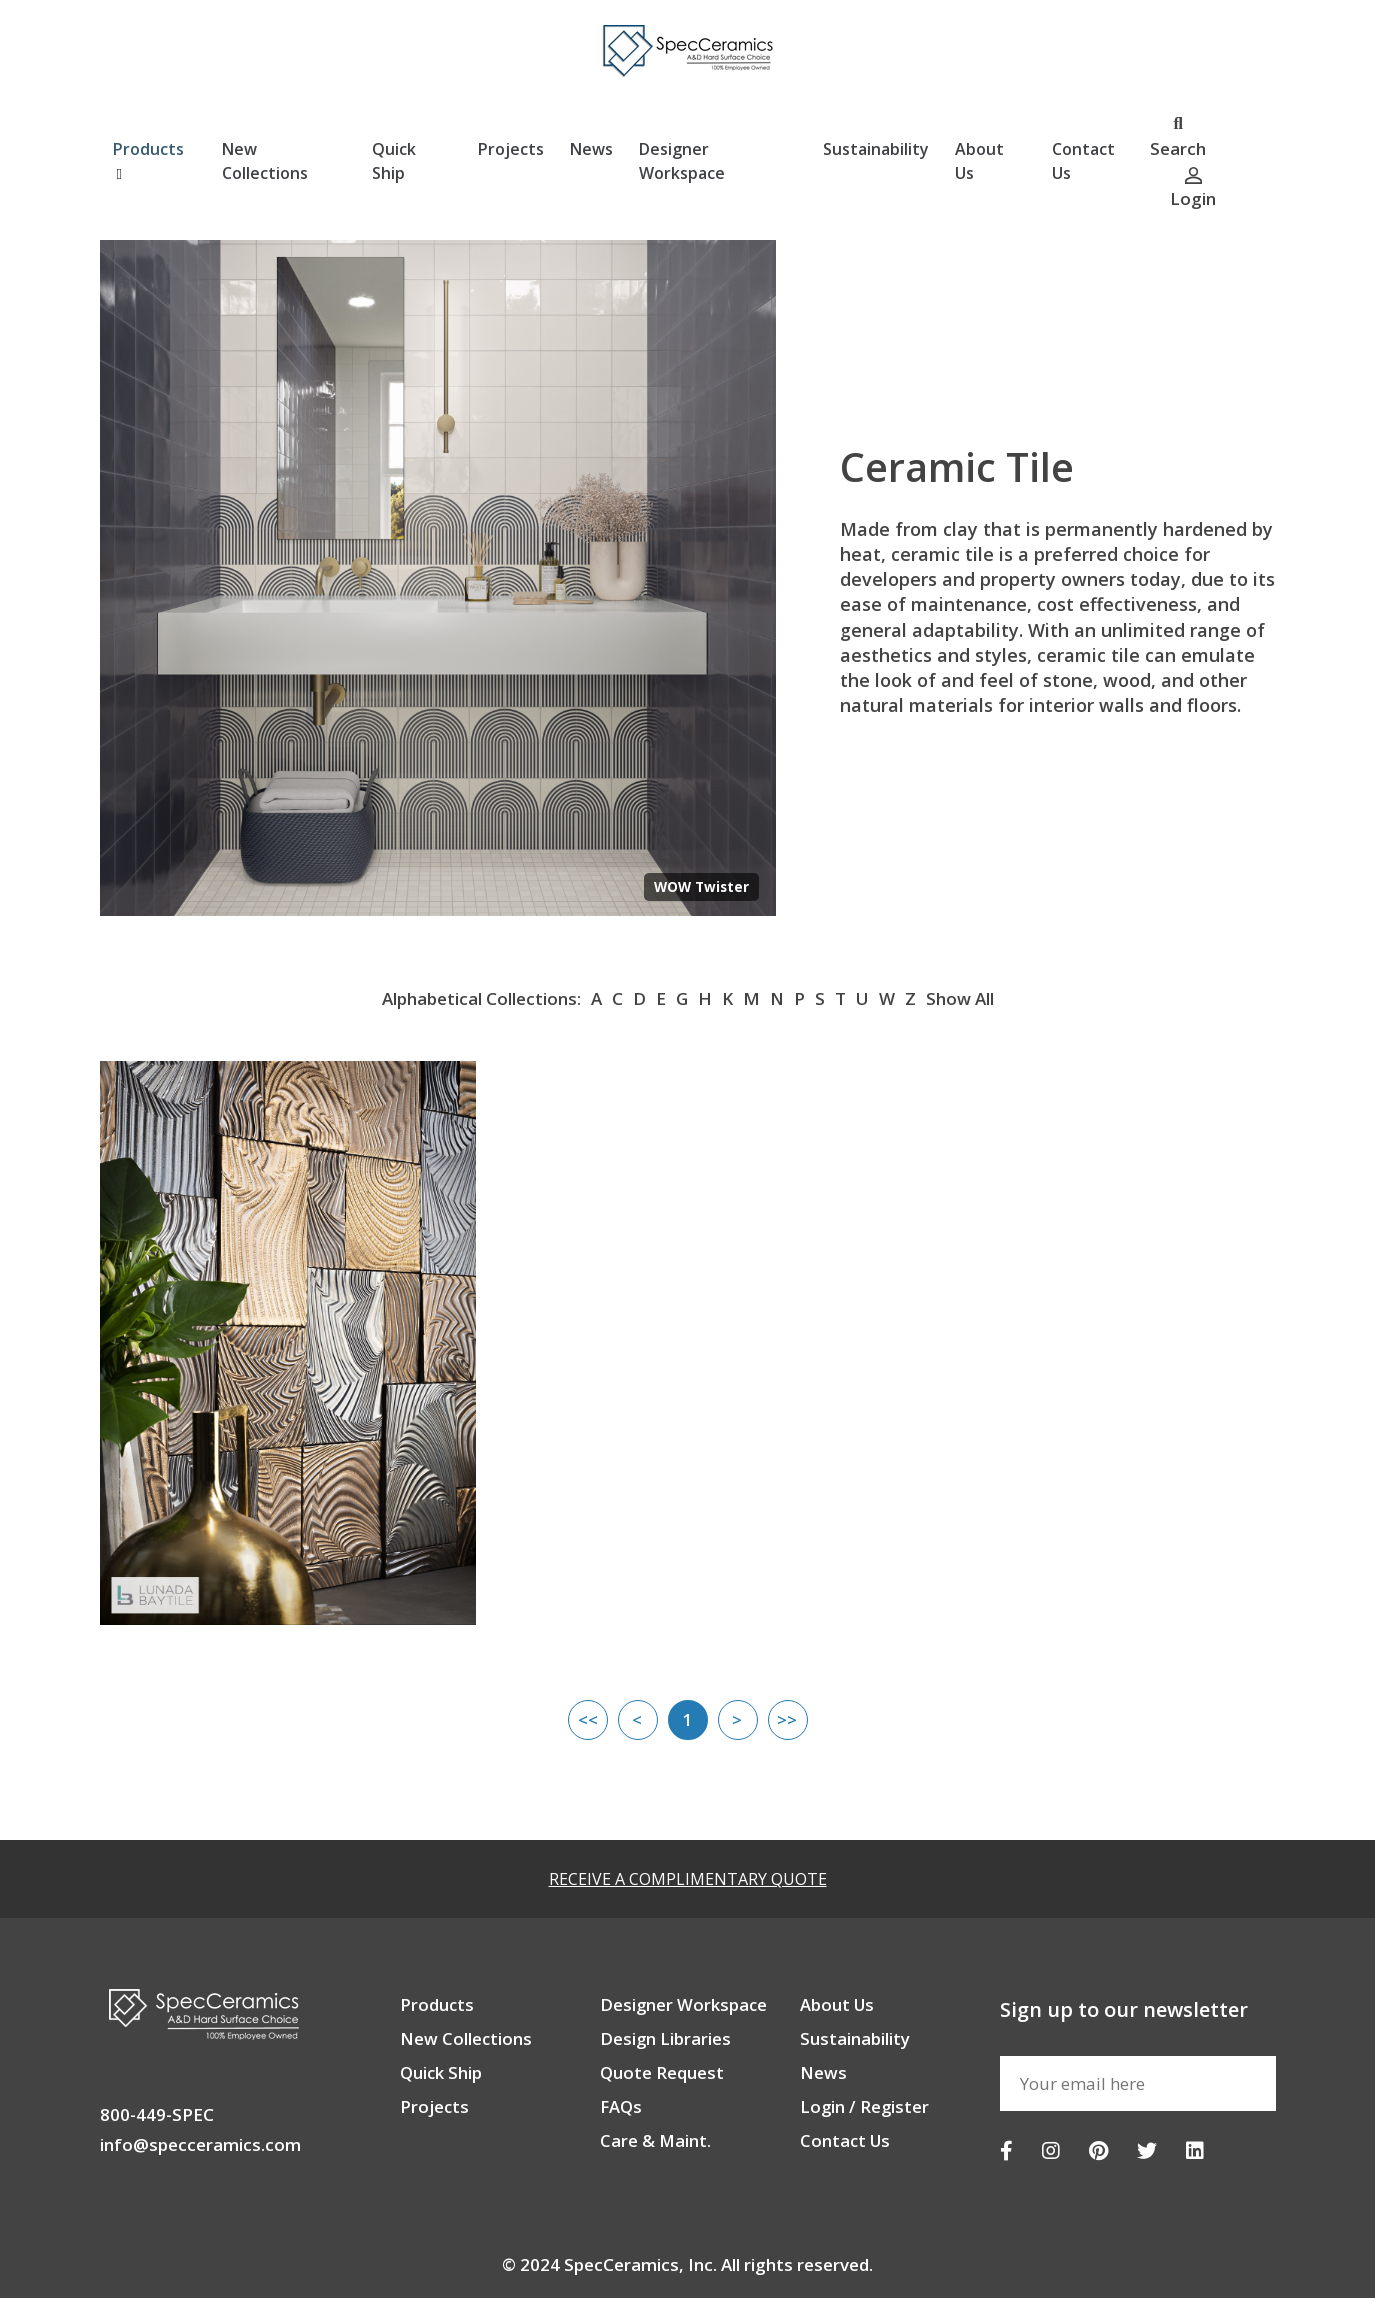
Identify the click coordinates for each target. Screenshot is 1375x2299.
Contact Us (1083, 162)
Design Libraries (666, 2039)
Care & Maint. (656, 2141)
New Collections (265, 162)
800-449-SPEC (157, 2115)
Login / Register (865, 2107)
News (591, 150)
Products (148, 161)
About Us (979, 162)
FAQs (621, 2107)
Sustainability (876, 150)
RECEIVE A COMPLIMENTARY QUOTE (688, 1880)
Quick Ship (394, 162)
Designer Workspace (682, 162)
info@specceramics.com (200, 2145)
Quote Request (662, 2073)
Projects (511, 150)
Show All (960, 999)
